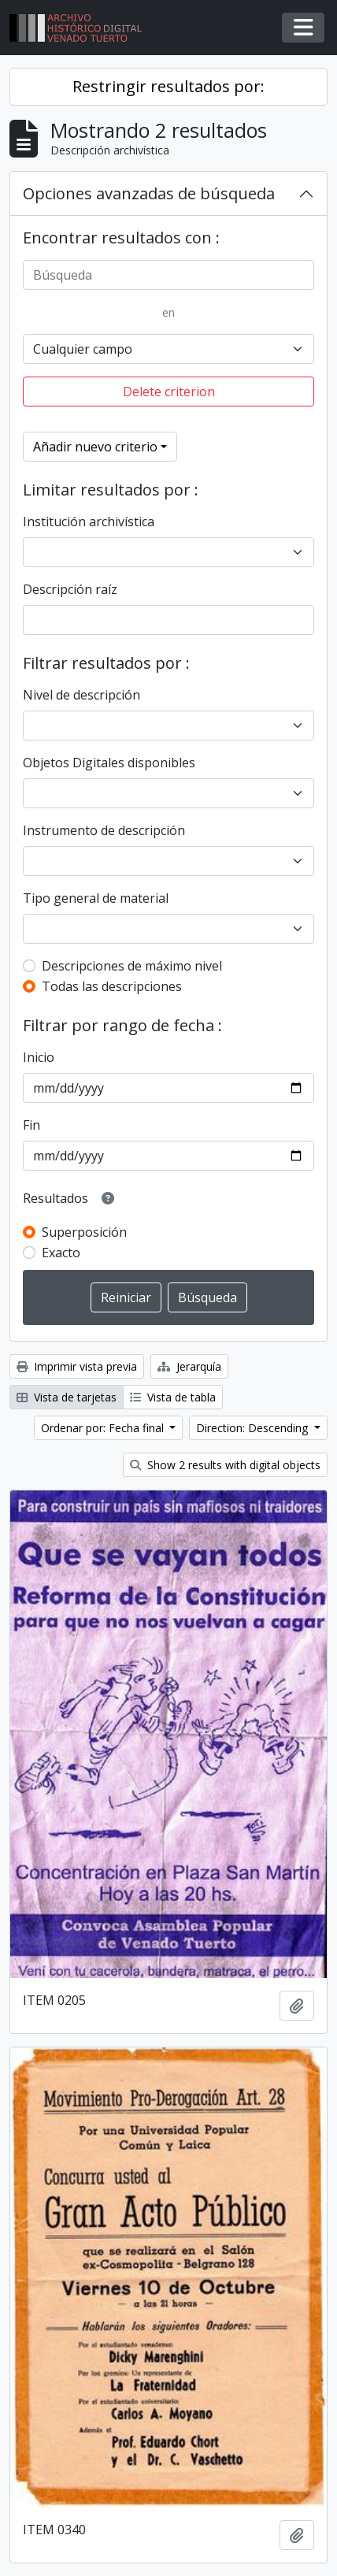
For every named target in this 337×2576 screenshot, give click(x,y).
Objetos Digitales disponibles (109, 762)
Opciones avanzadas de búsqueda (149, 193)
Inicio (38, 1057)
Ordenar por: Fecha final (104, 1427)
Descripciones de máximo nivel (132, 965)
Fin (31, 1125)
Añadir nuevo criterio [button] (95, 446)
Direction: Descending (253, 1427)
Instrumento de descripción (104, 830)
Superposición (84, 1232)
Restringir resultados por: (168, 86)
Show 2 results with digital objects (225, 1464)
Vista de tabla (173, 1397)
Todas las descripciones (112, 986)
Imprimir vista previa (77, 1366)
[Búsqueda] (168, 275)
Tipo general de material (95, 898)
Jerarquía (189, 1366)
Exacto (61, 1252)
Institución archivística (88, 521)
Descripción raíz (70, 589)
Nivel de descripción (81, 694)
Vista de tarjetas (67, 1397)
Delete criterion (169, 391)
